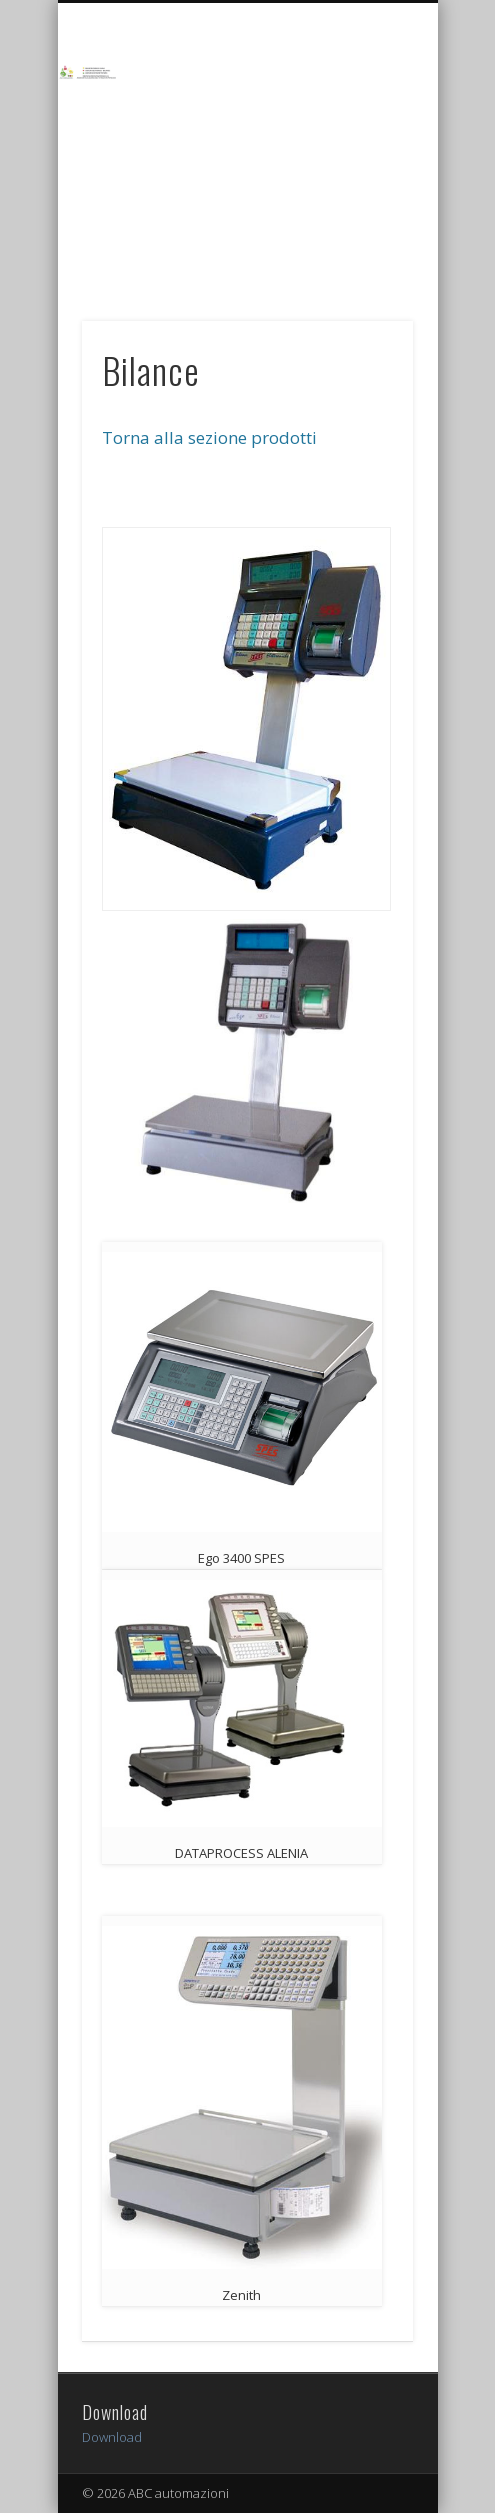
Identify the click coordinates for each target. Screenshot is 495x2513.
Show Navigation (364, 109)
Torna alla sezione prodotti (209, 437)
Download (112, 2437)
